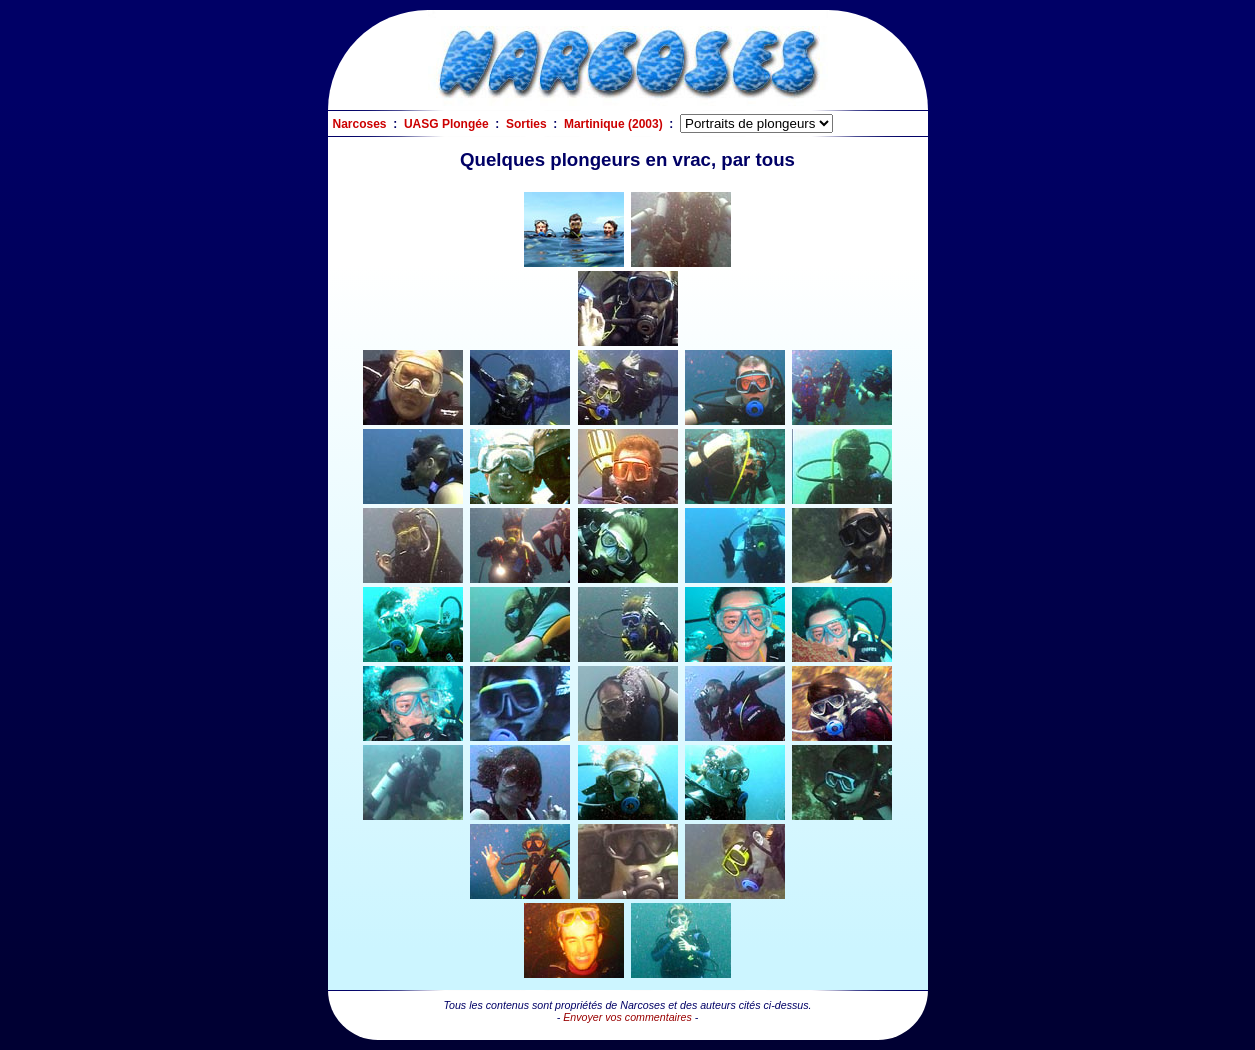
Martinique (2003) (613, 124)
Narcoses (360, 124)
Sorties (526, 124)
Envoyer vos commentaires (627, 1017)
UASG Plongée (446, 124)
